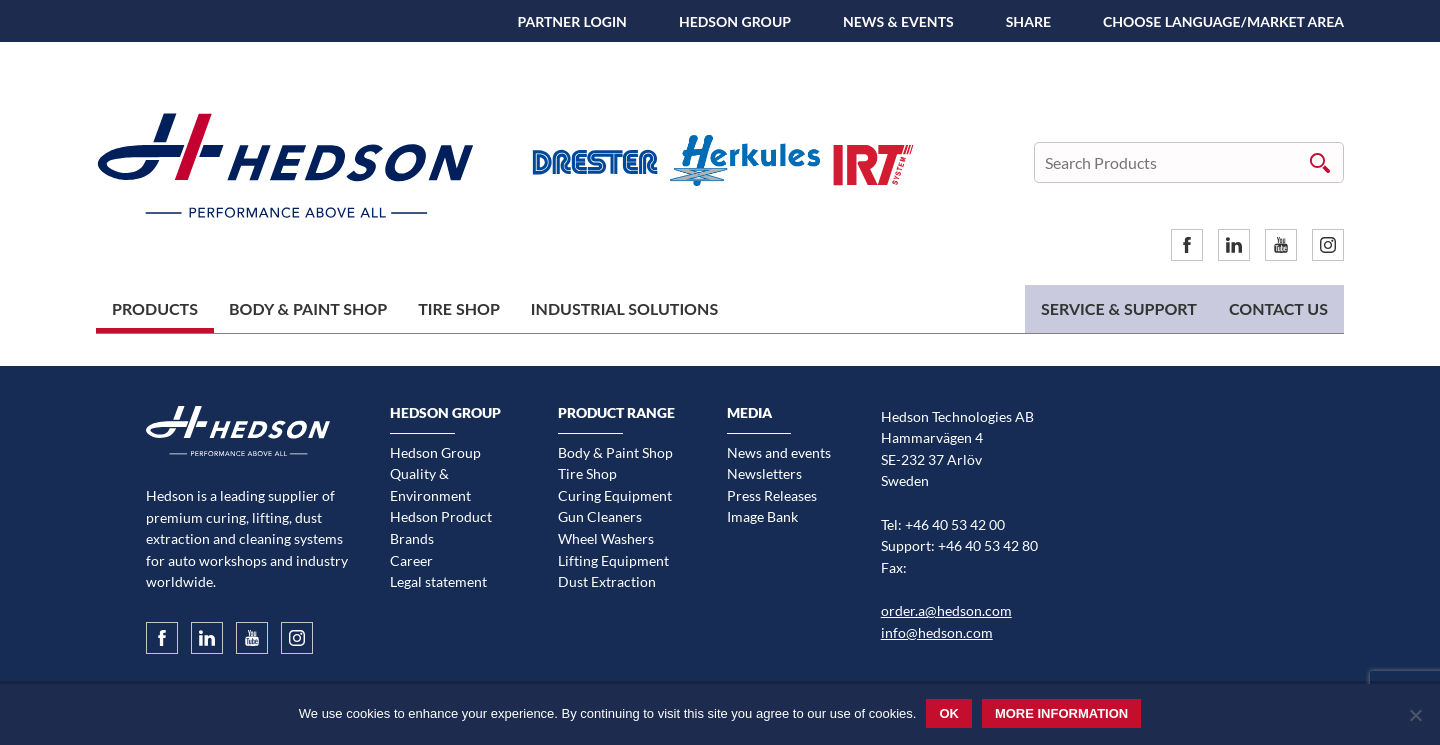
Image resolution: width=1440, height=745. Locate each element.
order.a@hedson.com (946, 610)
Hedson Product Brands (441, 527)
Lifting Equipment (613, 560)
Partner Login (572, 21)
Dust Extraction (607, 581)
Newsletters (764, 473)
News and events (779, 452)
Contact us (1278, 308)
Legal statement (438, 581)
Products (155, 308)
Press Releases (772, 495)
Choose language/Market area (1223, 21)
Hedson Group (735, 21)
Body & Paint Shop (308, 308)
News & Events (898, 21)
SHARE (1028, 21)
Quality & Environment (430, 484)
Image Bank (762, 516)
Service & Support (1119, 308)
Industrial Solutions (624, 308)
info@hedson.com (937, 632)
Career (411, 560)
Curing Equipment (615, 495)
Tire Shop (459, 308)
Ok (949, 713)
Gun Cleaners (600, 516)
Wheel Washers (606, 538)
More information (1061, 713)
